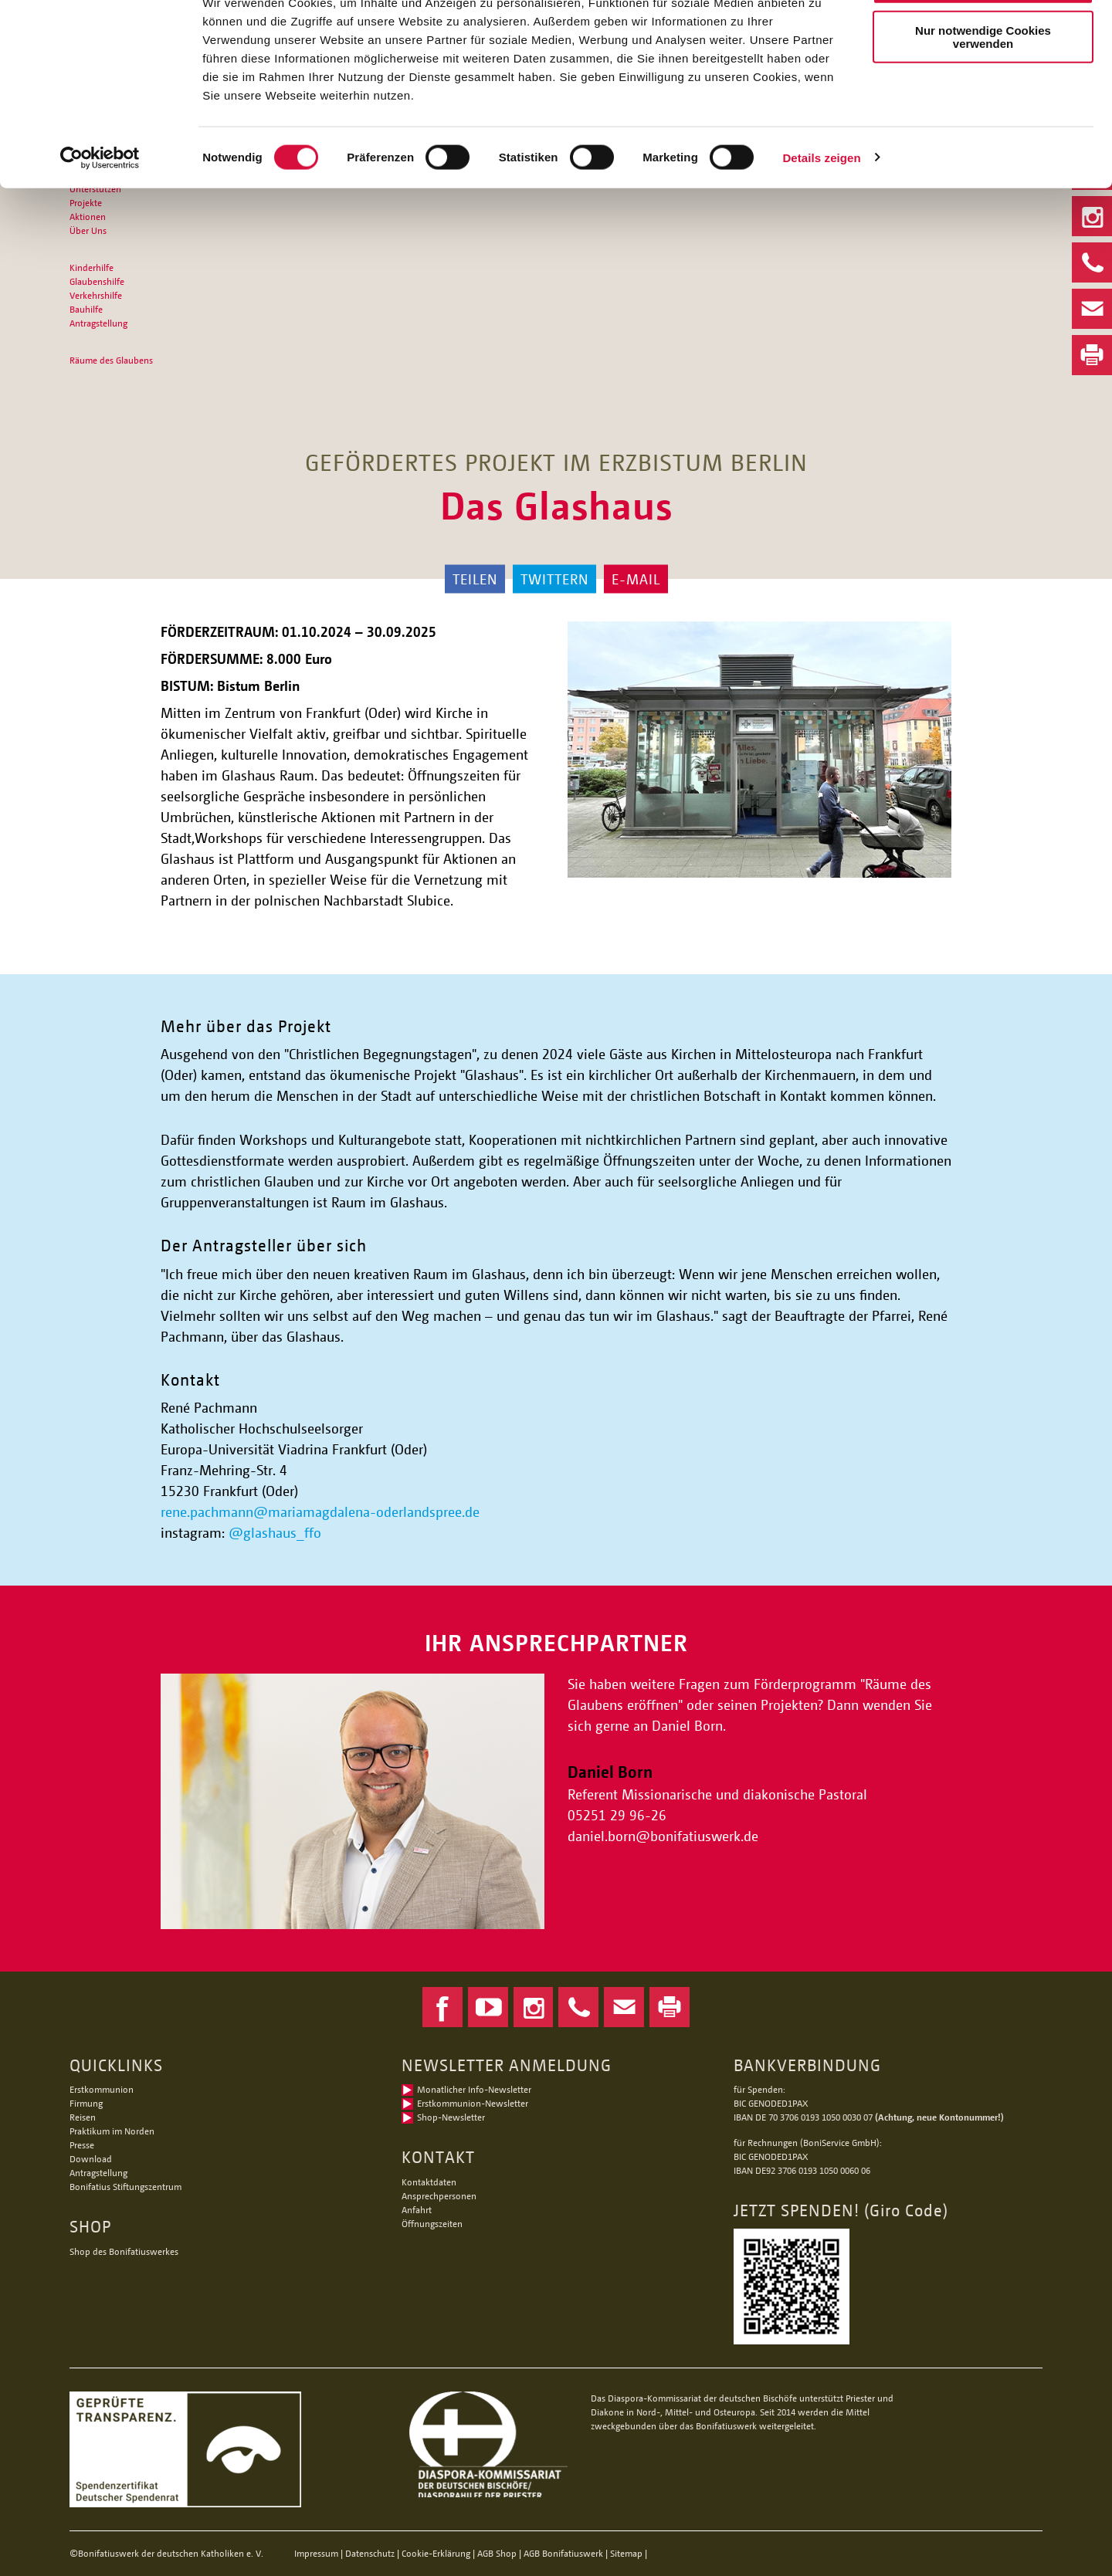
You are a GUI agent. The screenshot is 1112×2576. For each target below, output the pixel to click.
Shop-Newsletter (451, 2117)
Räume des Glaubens (111, 360)
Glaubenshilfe (97, 281)
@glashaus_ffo (275, 1532)
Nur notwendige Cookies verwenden (983, 90)
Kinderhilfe (92, 267)
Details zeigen (821, 211)
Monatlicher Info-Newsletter (474, 2089)
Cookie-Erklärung (436, 2553)
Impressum (316, 2553)
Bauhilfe (86, 309)
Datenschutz (370, 2553)
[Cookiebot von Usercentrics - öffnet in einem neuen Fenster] (100, 211)
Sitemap (626, 2553)
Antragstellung (98, 323)
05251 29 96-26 (617, 1814)
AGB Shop (497, 2553)
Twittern (554, 578)
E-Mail (636, 578)
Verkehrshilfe (96, 295)
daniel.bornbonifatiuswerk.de (663, 1835)
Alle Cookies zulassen (983, 38)
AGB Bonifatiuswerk (563, 2553)
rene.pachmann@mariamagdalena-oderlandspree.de (320, 1511)
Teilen (475, 578)
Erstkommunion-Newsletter (472, 2103)
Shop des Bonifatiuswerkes (124, 2251)
